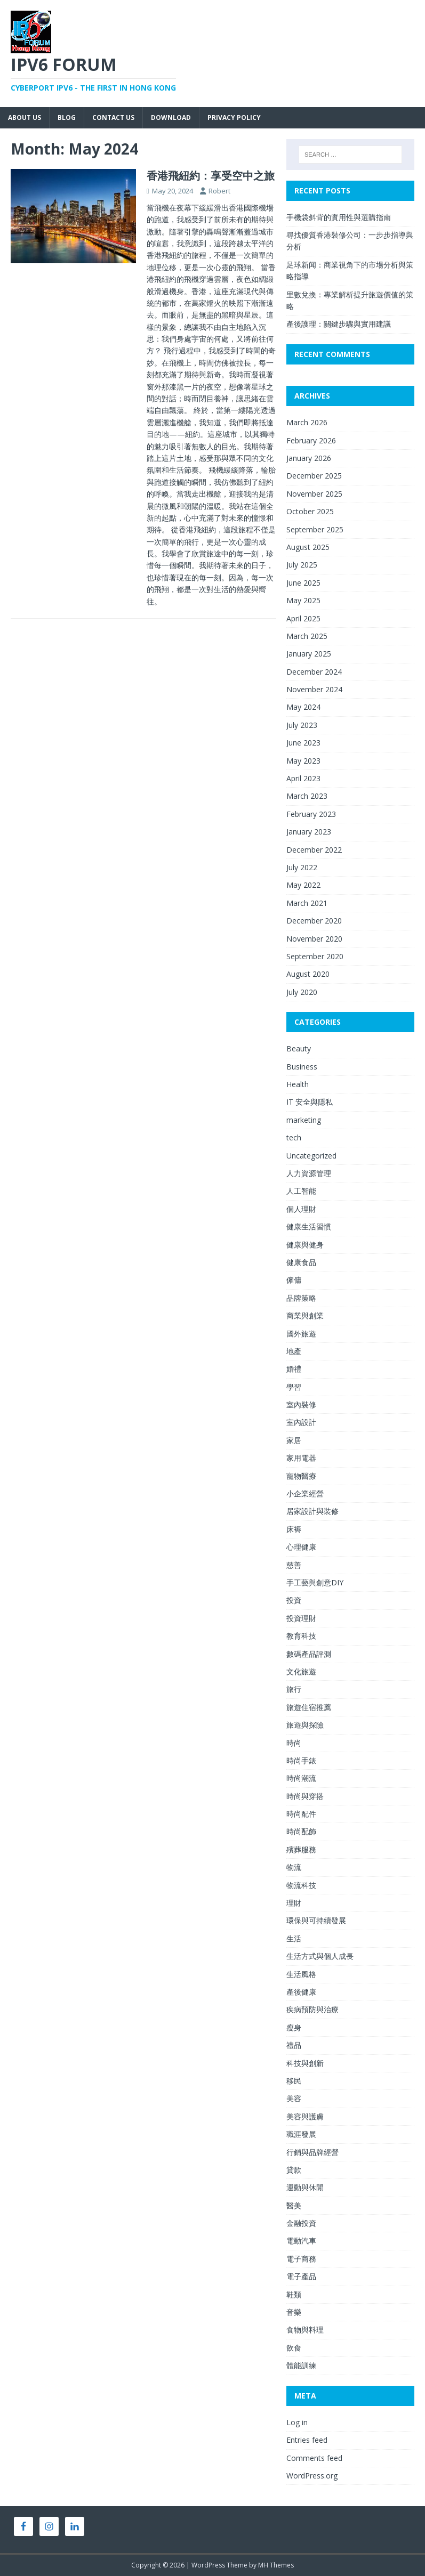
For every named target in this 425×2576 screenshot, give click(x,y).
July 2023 (301, 725)
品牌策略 (301, 1298)
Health (297, 1084)
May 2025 (303, 600)
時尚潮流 (301, 1778)
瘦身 (293, 2027)
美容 (293, 2098)
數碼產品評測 (308, 1654)
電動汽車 (301, 2240)
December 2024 (314, 672)
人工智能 (301, 1191)
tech (293, 1137)
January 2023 (308, 832)
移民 (293, 2081)
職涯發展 (301, 2134)
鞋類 (293, 2294)
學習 (293, 1387)
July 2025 (301, 565)
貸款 (293, 2170)
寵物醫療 (301, 1476)
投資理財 (301, 1618)
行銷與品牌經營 (312, 2152)
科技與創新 (305, 2063)
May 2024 (303, 707)
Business (301, 1067)
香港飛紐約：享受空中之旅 (211, 175)
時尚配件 (301, 1814)
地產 (293, 1351)
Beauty (298, 1048)
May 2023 (303, 761)
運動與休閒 (305, 2187)
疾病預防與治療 (312, 2009)
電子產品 (301, 2276)
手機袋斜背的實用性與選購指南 (338, 217)
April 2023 (303, 778)
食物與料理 (305, 2329)
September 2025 (314, 529)
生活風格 (301, 1974)
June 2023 (303, 743)
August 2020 (308, 974)
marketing (303, 1120)
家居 (293, 1440)
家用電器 (301, 1458)
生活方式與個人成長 (320, 1956)
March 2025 (306, 636)
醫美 (293, 2205)
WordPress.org (312, 2475)
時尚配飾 (301, 1831)
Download (171, 117)
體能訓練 (301, 2365)
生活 (293, 1938)
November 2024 (314, 689)
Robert (219, 191)
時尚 (293, 1743)
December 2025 (314, 476)
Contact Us (113, 117)
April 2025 (303, 618)
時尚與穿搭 (305, 1796)
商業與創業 (305, 1315)
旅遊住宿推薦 (308, 1707)
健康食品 (301, 1262)
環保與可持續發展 (316, 1920)
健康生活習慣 (308, 1226)
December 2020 (314, 921)
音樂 (293, 2312)
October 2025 (310, 511)
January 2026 (308, 458)
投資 (293, 1600)
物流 (293, 1867)
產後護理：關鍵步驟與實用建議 (338, 324)
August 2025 (308, 547)
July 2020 (301, 992)
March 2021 (306, 903)
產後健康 (301, 1992)
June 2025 (303, 583)
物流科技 (301, 1885)
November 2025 (314, 494)
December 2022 (314, 850)
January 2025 (308, 654)
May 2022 (303, 885)
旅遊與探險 (305, 1725)
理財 (293, 1903)
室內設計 (301, 1422)
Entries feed (306, 2440)
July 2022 (301, 867)
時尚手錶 (301, 1760)
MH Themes (276, 2565)
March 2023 (306, 796)
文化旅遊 (301, 1671)
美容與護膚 (305, 2116)
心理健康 (301, 1547)
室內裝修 (301, 1404)
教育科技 (301, 1636)
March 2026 (306, 422)
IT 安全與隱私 (309, 1102)
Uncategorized (311, 1156)
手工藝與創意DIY (314, 1582)
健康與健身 (305, 1245)
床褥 (293, 1529)
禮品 (293, 2045)
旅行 (293, 1689)
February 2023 (311, 814)
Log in (297, 2422)
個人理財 (301, 1209)
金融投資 (301, 2223)
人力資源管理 (308, 1173)
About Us (24, 117)
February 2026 (311, 440)
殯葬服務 (301, 1849)
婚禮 (293, 1369)
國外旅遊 (301, 1333)
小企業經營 (305, 1493)
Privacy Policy (234, 117)
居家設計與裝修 (312, 1511)
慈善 (293, 1565)
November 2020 (314, 939)
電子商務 (301, 2259)
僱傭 (293, 1280)
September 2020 (314, 956)
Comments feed (314, 2458)
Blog (67, 117)
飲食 (293, 2348)
